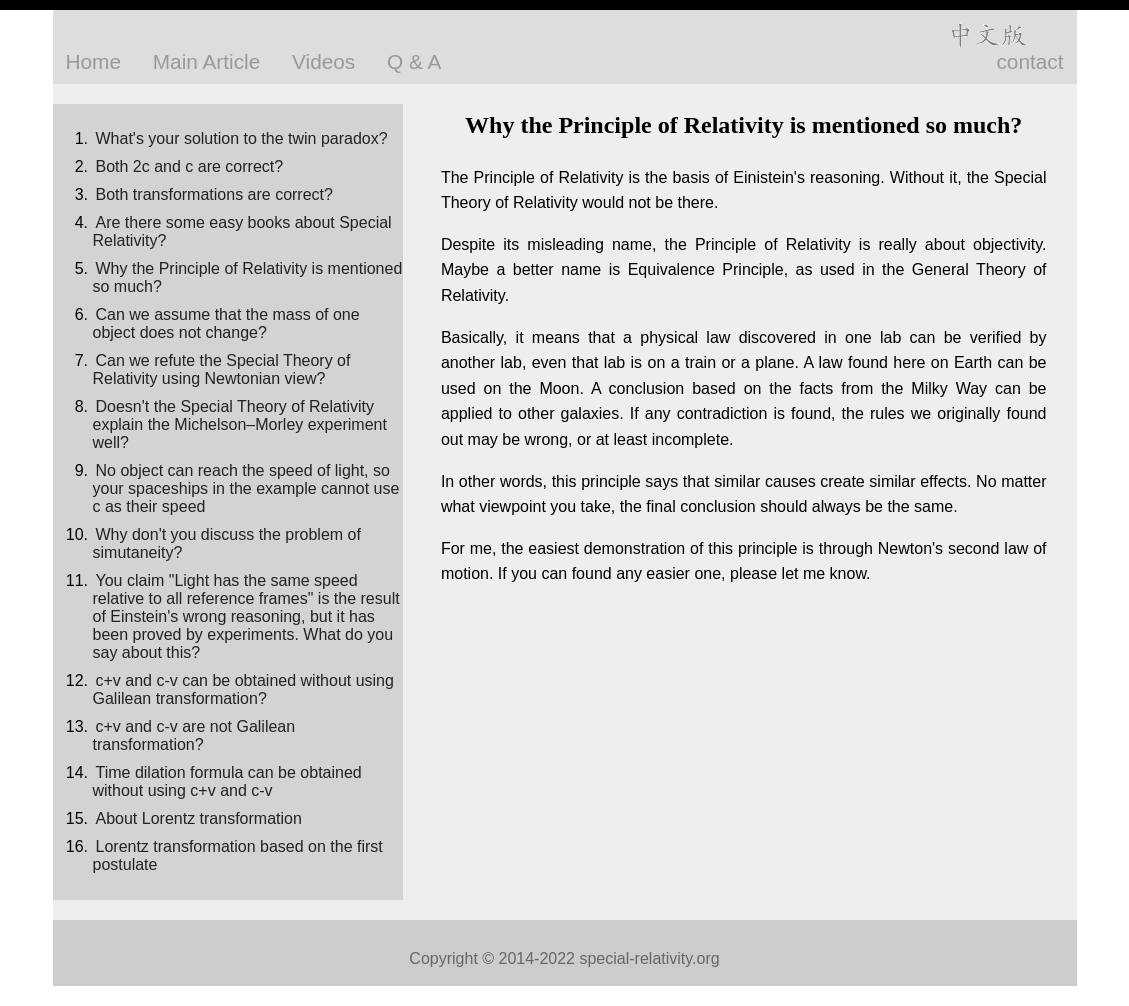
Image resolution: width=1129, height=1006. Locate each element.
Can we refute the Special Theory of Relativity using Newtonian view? (222, 369)
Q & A (414, 61)
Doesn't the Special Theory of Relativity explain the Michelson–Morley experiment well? (240, 424)
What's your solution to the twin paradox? (242, 138)
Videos (323, 61)
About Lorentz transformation (199, 818)
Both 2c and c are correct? (190, 166)
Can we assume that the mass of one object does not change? (226, 323)
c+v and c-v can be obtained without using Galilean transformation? (243, 689)
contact (1029, 61)
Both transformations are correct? (214, 194)
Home (93, 61)
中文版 (987, 35)
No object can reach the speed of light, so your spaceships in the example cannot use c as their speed (246, 488)
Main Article (207, 61)
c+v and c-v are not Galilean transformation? (194, 735)
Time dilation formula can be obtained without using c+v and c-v (227, 781)
